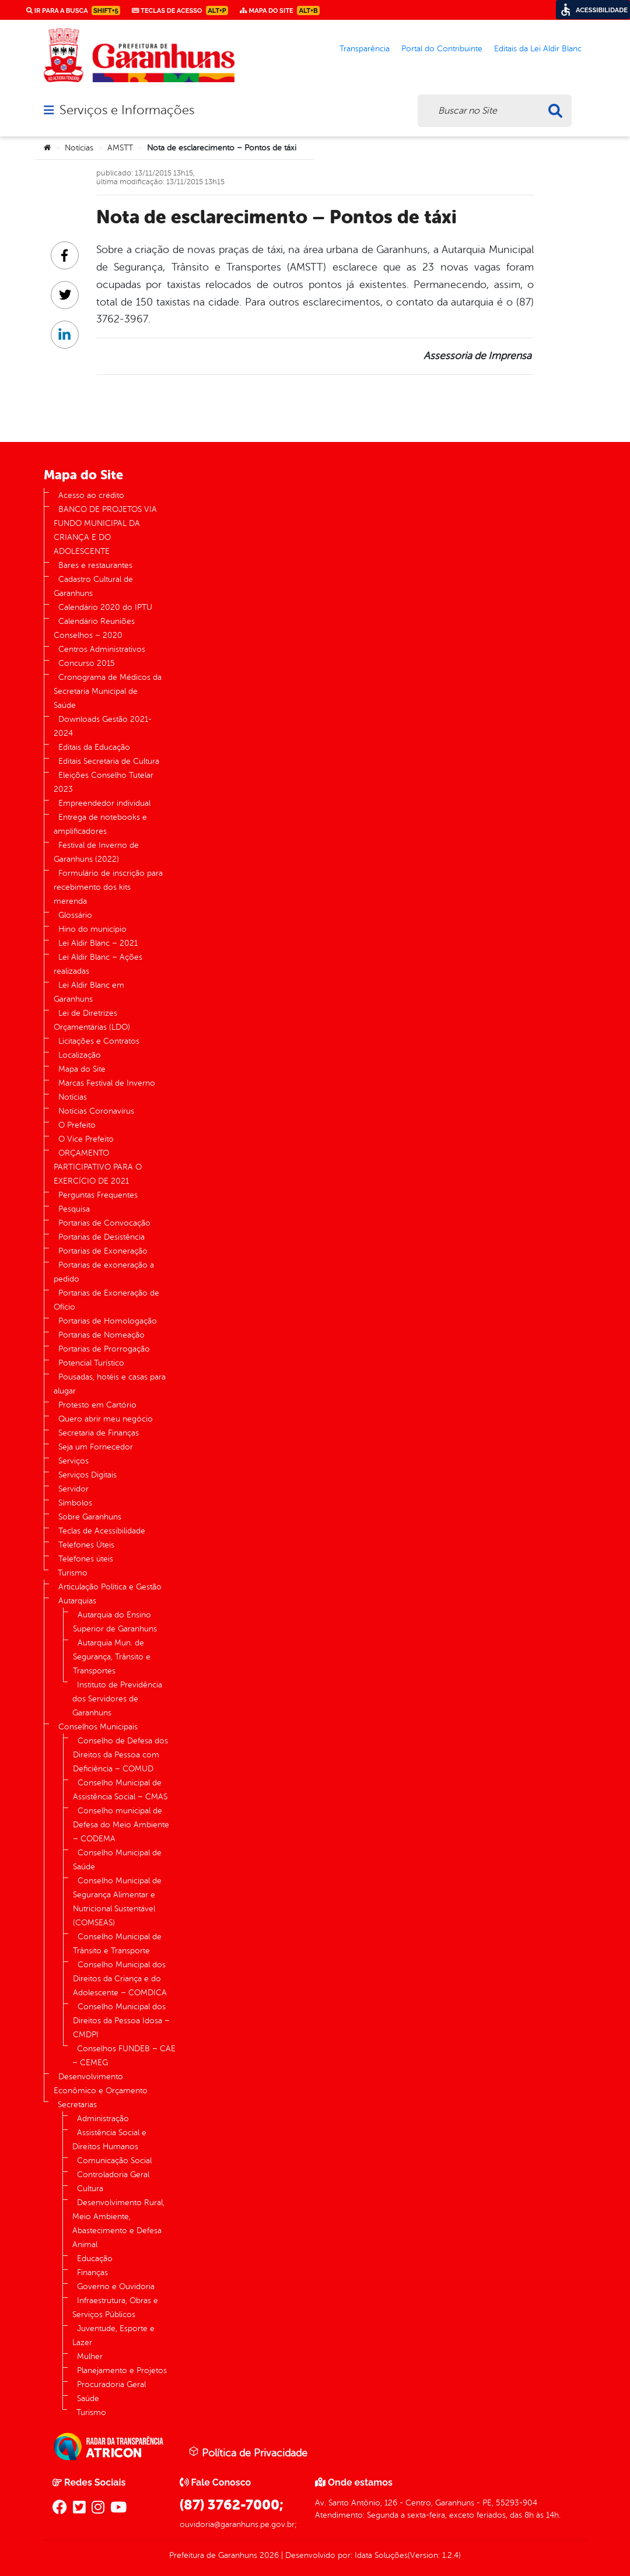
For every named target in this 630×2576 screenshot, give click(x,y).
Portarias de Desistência (101, 1237)
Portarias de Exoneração (103, 1251)
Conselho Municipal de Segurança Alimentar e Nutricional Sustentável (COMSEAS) (117, 1901)
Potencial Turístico (91, 1363)
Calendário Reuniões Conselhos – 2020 (94, 628)
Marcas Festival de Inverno (106, 1083)
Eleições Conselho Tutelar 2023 (103, 782)
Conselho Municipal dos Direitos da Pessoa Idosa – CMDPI (121, 2020)
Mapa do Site (82, 1069)
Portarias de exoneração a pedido (104, 1272)
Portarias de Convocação (104, 1223)
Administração (103, 2118)
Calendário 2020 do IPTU (105, 607)
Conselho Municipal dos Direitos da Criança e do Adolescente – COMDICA (120, 1978)
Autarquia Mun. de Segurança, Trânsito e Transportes (111, 1656)
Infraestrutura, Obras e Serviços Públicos (115, 2307)
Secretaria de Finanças (98, 1433)
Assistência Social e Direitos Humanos (109, 2139)
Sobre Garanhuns (89, 1516)
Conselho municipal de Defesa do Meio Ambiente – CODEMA (121, 1824)
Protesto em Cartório (97, 1405)
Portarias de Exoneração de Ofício (106, 1300)
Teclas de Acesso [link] (180, 10)
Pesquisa (74, 1209)
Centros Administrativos (101, 649)
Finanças (92, 2272)
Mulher (90, 2356)
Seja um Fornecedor (95, 1447)
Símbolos (75, 1502)
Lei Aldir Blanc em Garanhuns (89, 992)
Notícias (79, 147)
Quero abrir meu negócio (105, 1419)
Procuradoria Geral (111, 2384)
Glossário (75, 915)
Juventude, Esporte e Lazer (113, 2335)
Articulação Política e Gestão (110, 1586)
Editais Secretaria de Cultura (108, 761)
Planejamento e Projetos (122, 2370)
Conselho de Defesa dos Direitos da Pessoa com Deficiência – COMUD (120, 1754)
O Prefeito (77, 1125)
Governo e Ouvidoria (116, 2286)
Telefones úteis (85, 1558)
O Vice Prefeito (86, 1139)
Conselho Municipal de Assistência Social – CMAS (120, 1789)
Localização (79, 1055)
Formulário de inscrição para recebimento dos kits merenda (108, 887)
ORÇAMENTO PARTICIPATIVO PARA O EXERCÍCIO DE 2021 (98, 1167)
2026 (268, 2555)
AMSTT (120, 147)
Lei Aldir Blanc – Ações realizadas (98, 964)
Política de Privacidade (247, 2452)
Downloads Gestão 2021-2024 (103, 726)
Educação (95, 2258)
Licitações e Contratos (98, 1041)
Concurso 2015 (86, 663)
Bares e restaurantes (95, 565)
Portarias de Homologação (107, 1321)
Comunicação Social (114, 2160)
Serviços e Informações (127, 110)
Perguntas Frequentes (98, 1195)
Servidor (73, 1488)
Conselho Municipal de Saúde (117, 1859)
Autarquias (77, 1600)
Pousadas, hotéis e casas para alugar (110, 1384)
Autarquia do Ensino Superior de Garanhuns (115, 1621)
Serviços (73, 1461)
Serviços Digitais (87, 1475)
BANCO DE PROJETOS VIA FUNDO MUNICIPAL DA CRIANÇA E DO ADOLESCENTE (105, 530)
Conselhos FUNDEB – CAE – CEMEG (124, 2055)
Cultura (90, 2188)
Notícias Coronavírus (96, 1111)
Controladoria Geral (113, 2174)
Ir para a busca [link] (73, 10)
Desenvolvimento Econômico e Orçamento (101, 2083)
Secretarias (77, 2104)
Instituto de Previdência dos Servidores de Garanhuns (117, 1698)
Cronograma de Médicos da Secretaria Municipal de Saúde (108, 691)
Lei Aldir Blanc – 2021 (98, 943)
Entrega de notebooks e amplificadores (100, 824)
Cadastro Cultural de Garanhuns (93, 586)
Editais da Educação (94, 747)
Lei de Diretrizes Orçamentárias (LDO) (92, 1020)
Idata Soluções (381, 2555)
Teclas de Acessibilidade (101, 1530)
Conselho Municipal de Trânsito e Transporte (117, 1943)
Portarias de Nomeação (101, 1335)
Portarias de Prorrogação (104, 1349)
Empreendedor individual (104, 803)
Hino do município (92, 929)
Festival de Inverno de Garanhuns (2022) (96, 852)
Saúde (88, 2398)
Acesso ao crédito (91, 495)
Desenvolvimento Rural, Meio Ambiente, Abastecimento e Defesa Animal (118, 2223)
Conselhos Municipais (98, 1726)
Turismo (73, 1572)
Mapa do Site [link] (280, 10)
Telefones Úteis (86, 1544)
